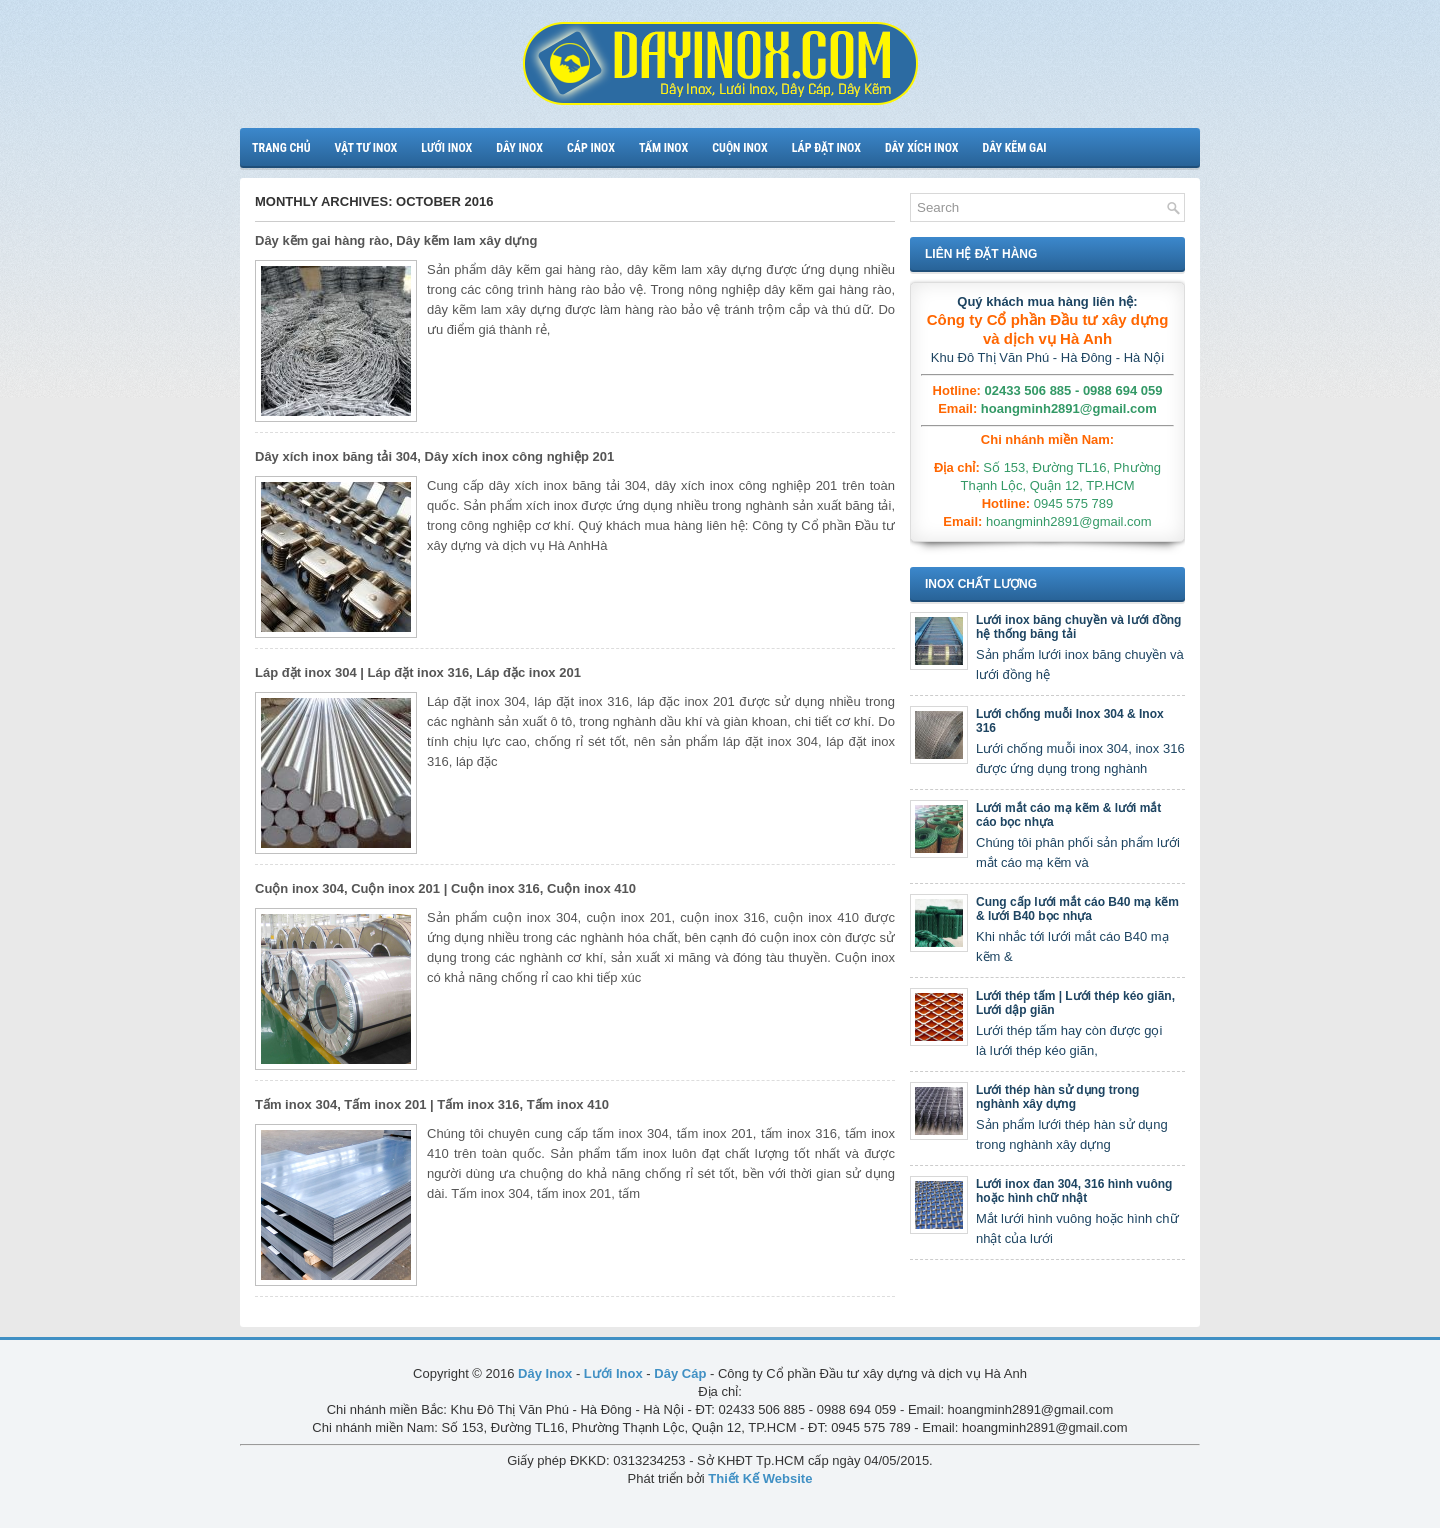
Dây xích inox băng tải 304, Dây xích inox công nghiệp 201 (434, 456)
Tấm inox (663, 148)
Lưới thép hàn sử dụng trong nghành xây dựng (1057, 1097)
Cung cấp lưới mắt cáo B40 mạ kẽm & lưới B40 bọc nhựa (1077, 909)
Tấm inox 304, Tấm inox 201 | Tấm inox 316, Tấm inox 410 (432, 1104)
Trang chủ (281, 148)
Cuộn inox (739, 148)
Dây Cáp (680, 1373)
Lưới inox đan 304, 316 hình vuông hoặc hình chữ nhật (1074, 1191)
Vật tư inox (366, 148)
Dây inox (519, 148)
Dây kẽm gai (1014, 148)
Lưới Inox (613, 1373)
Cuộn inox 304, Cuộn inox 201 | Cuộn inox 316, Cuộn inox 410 (445, 888)
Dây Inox (545, 1373)
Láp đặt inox (826, 148)
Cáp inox (591, 148)
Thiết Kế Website (760, 1478)
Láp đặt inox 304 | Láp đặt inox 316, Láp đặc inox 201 (418, 672)
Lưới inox (446, 148)
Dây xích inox (922, 148)
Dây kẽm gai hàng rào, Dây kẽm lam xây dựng (396, 240)
